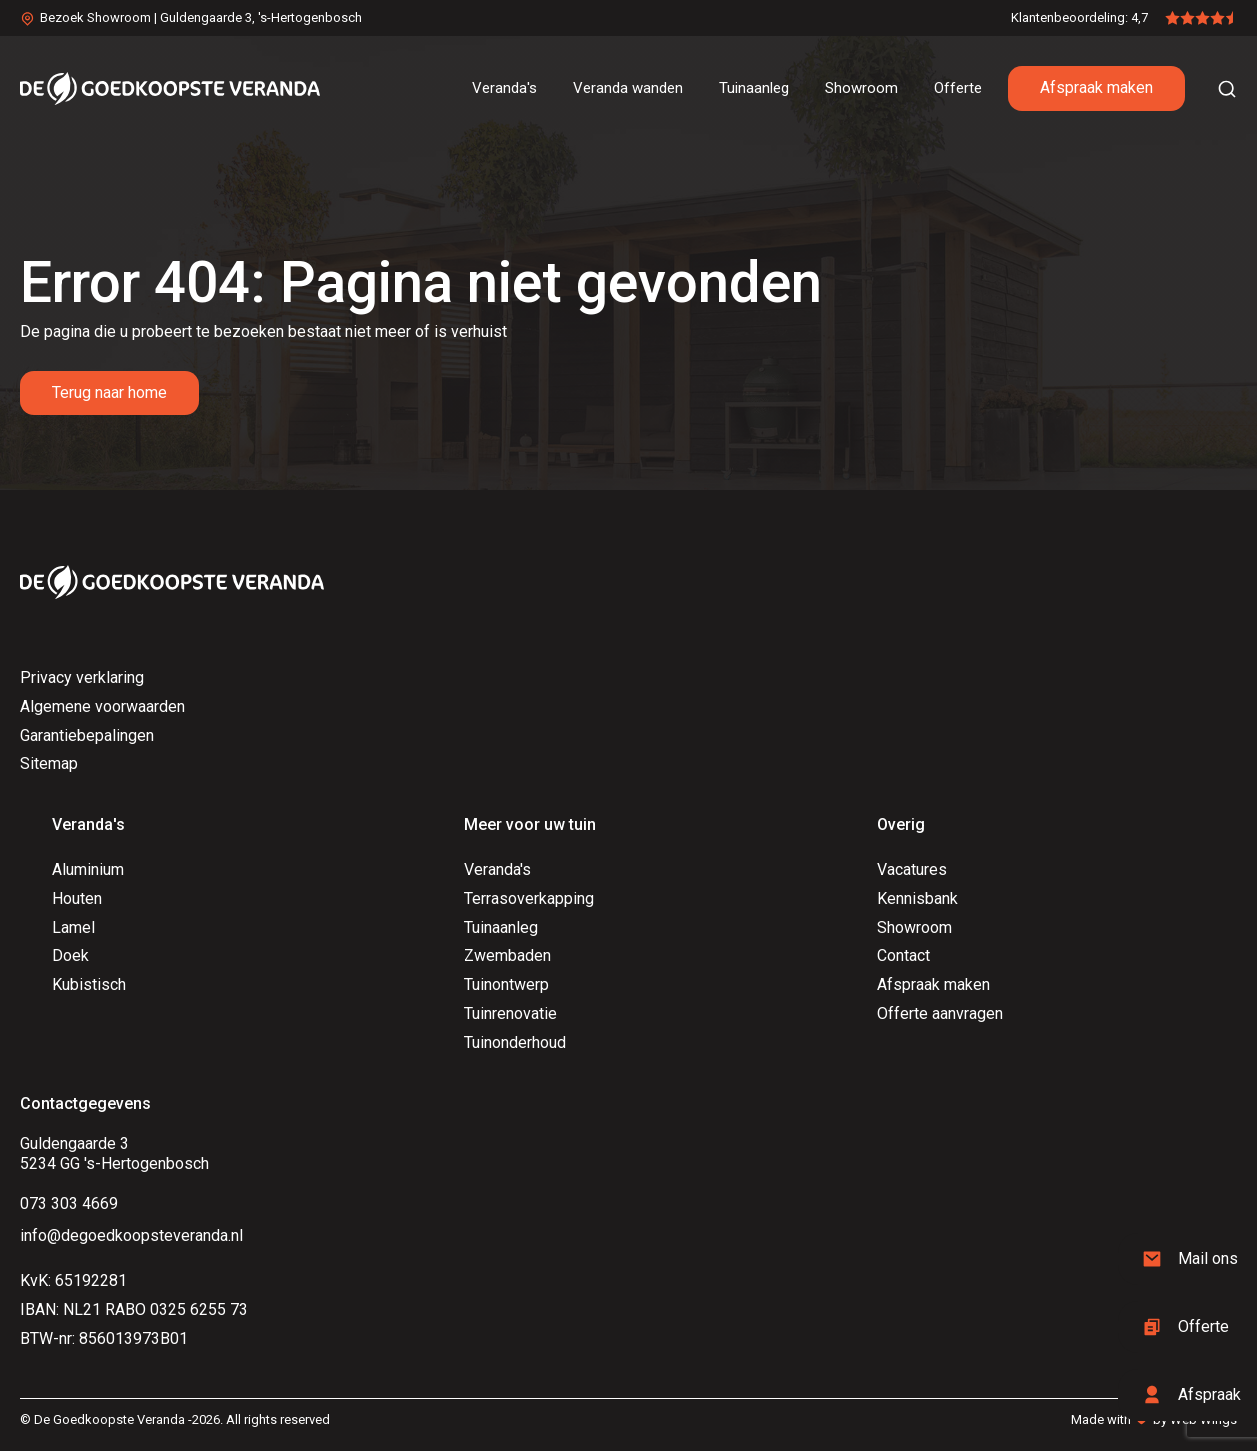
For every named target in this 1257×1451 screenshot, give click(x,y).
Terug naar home (109, 392)
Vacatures (912, 869)
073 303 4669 (69, 1203)
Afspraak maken (1096, 87)
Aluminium (88, 869)
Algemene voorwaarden (102, 706)
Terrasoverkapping (529, 898)
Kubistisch (89, 984)
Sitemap (49, 763)
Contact (903, 955)
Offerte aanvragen (940, 1013)
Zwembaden (507, 955)
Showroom (914, 927)
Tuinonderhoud (515, 1042)
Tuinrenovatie (510, 1013)
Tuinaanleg (501, 927)
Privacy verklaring (82, 677)
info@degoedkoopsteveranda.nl (131, 1235)
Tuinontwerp (506, 984)
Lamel (73, 927)
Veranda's (497, 869)
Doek (70, 955)
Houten (77, 898)
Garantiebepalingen (87, 735)
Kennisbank (917, 898)
